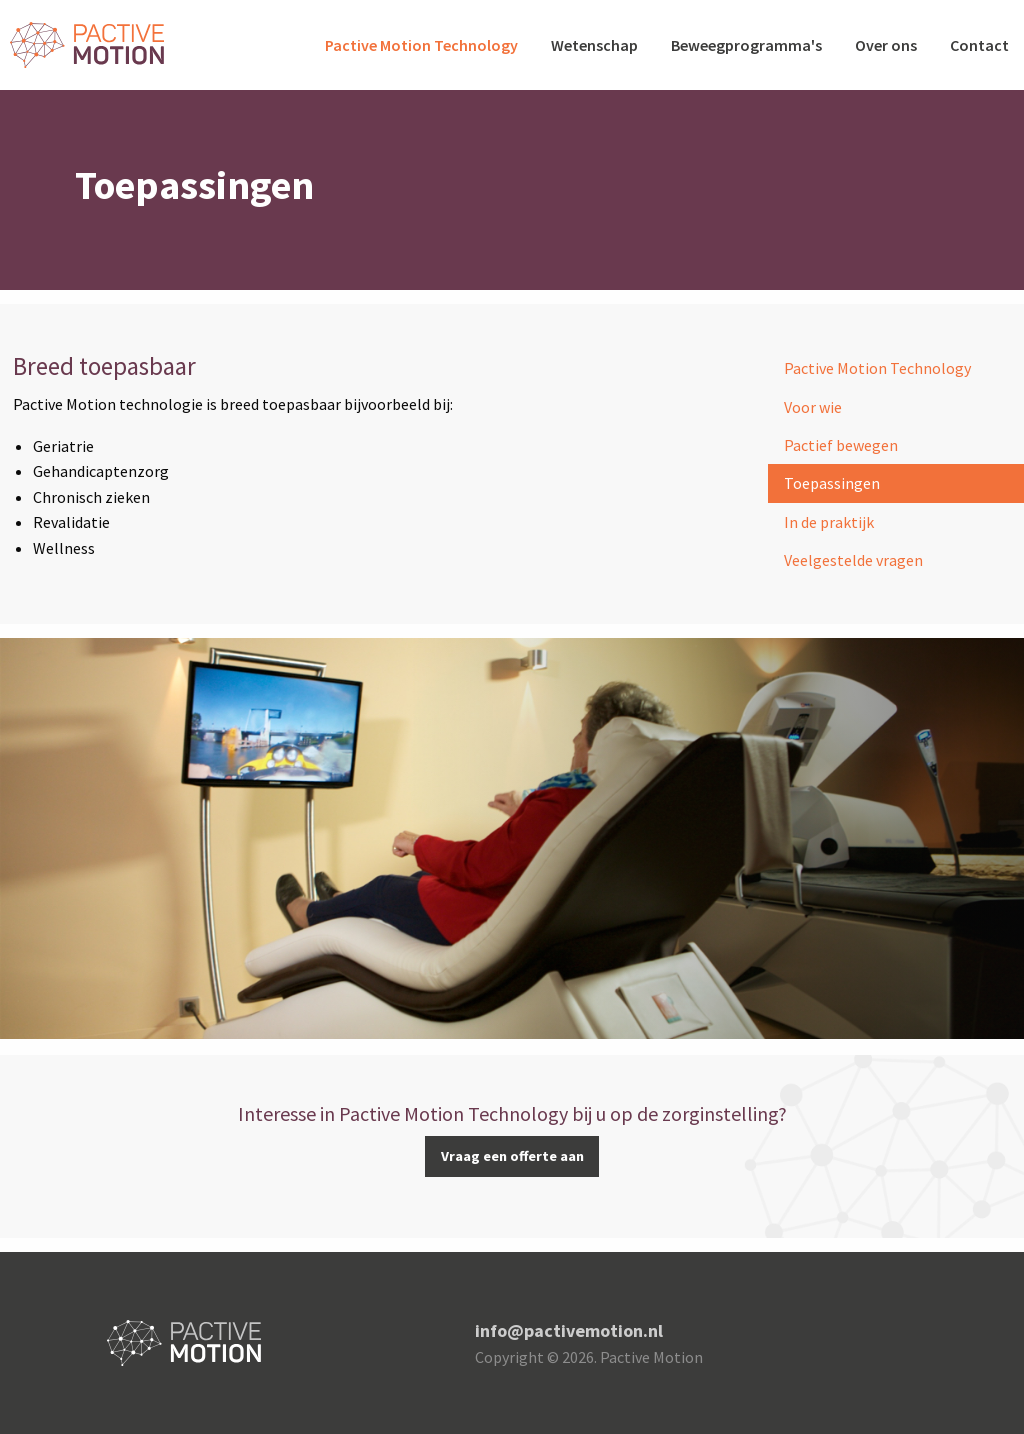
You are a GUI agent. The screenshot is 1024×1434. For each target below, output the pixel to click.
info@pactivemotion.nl (569, 1330)
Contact (979, 45)
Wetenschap (594, 45)
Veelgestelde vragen (853, 560)
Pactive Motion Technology (421, 45)
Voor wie (813, 407)
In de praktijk (829, 522)
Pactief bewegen (841, 445)
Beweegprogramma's (746, 45)
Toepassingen (832, 483)
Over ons (886, 45)
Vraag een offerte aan (512, 1156)
